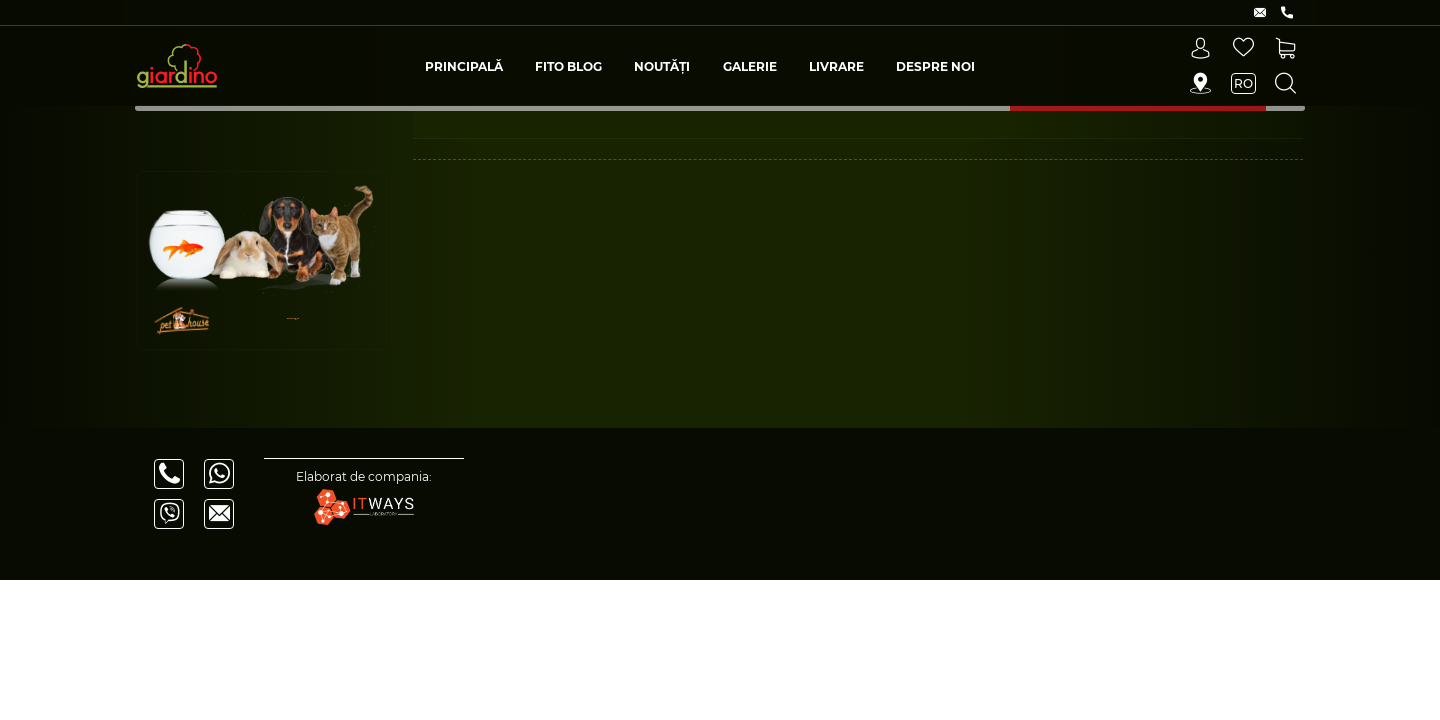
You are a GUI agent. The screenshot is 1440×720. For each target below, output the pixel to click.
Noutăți (662, 66)
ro (1243, 83)
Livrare (836, 66)
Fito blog (568, 66)
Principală (464, 66)
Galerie (750, 66)
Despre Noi (935, 66)
